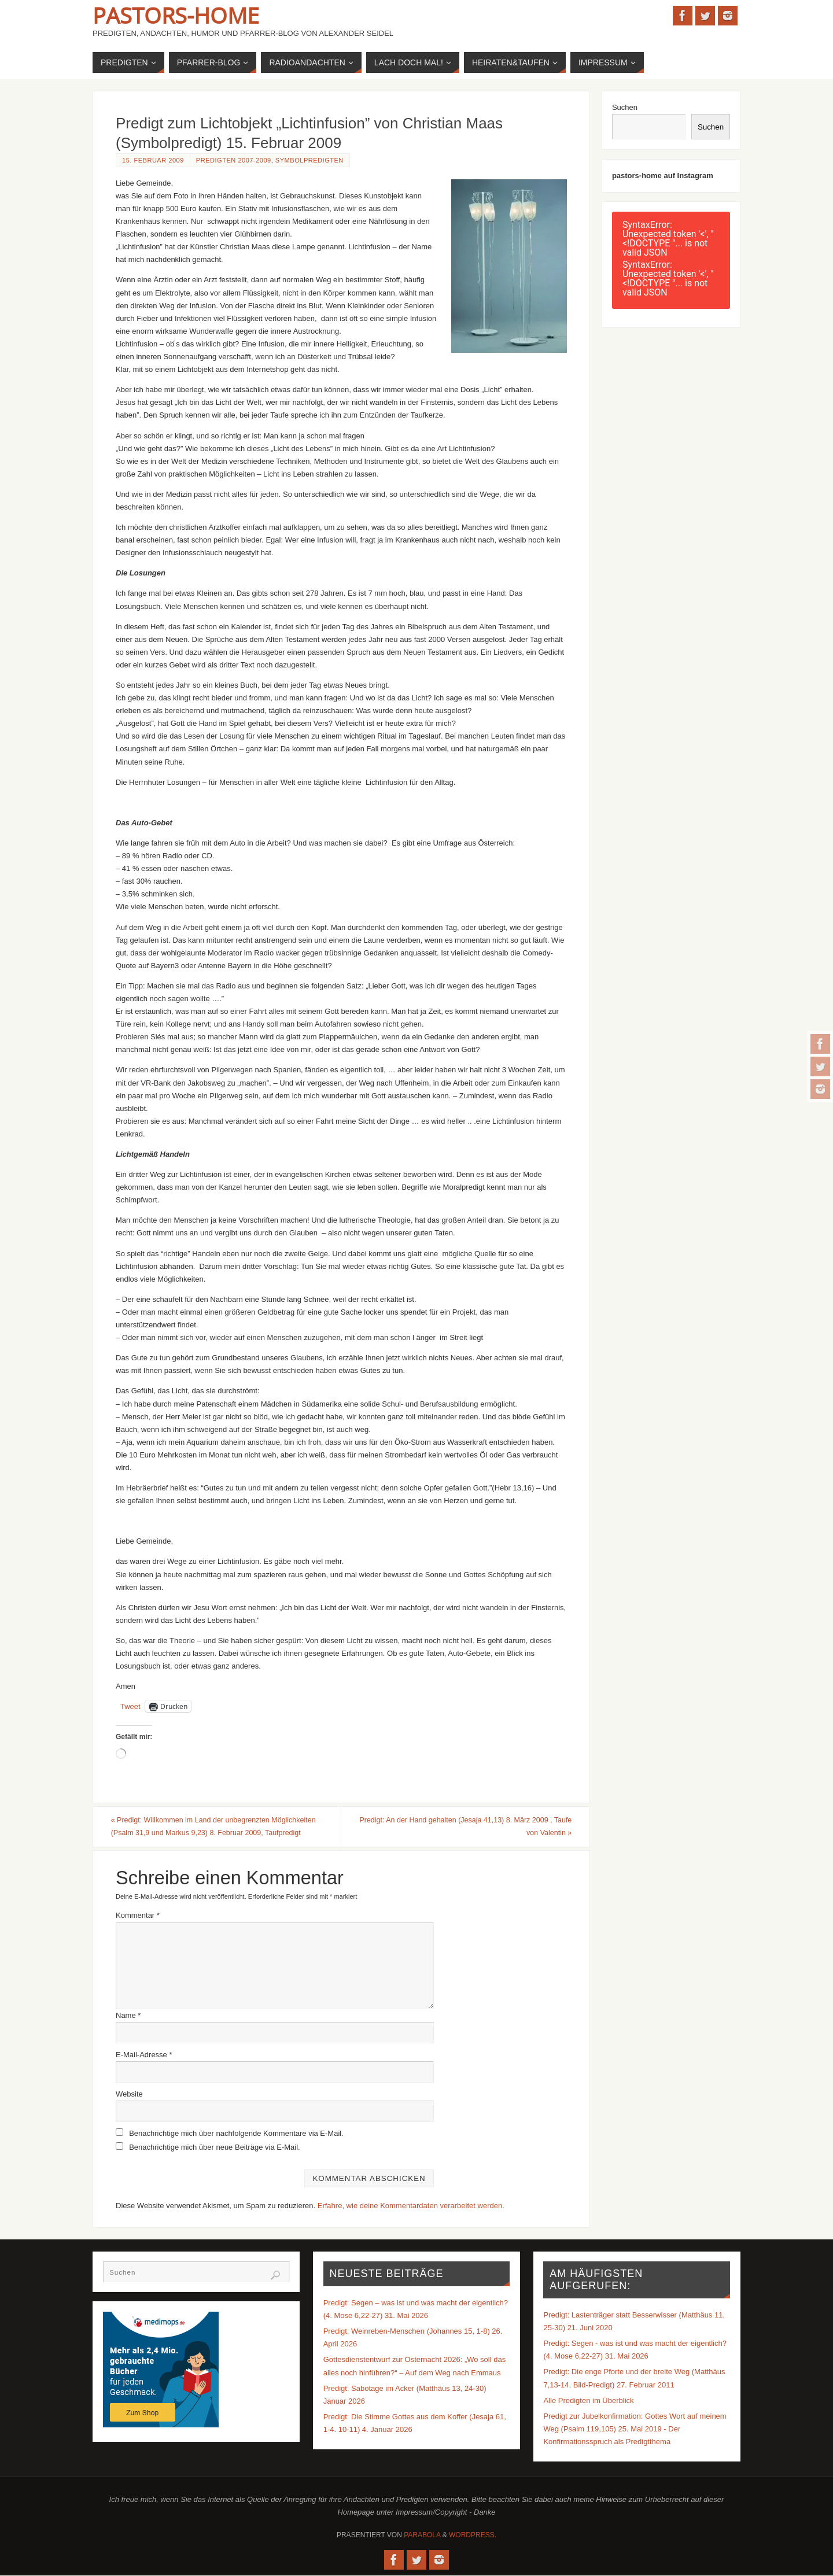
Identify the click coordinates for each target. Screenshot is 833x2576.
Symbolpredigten (309, 160)
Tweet (130, 1706)
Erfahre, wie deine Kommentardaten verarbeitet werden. (411, 2206)
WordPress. (472, 2535)
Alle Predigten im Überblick (588, 2401)
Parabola (422, 2535)
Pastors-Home (176, 15)
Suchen (624, 107)
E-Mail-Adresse (144, 2055)
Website (129, 2094)
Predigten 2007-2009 (233, 160)
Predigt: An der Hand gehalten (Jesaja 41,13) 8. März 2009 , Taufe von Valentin (466, 1826)
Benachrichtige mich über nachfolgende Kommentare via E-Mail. (236, 2134)
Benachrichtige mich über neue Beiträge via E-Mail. (214, 2147)
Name (128, 2016)
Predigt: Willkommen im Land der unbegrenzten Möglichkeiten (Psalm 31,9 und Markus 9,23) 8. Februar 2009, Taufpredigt (222, 1826)
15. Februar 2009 (153, 160)
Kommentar (138, 1916)
